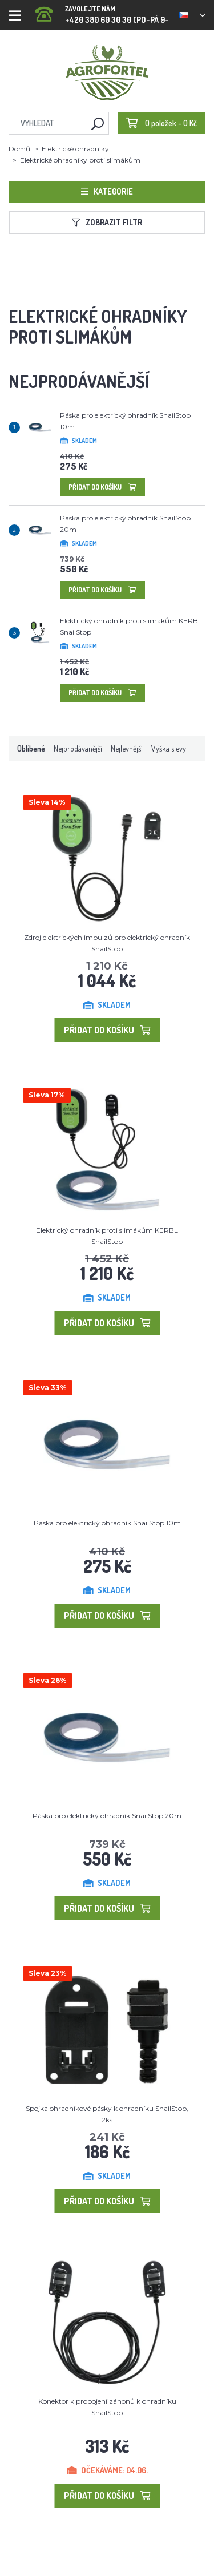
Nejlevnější (127, 748)
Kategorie (107, 191)
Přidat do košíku (102, 487)
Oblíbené (31, 748)
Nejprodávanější (78, 748)
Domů (19, 148)
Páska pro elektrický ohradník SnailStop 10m (107, 1523)
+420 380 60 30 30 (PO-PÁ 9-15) (103, 11)
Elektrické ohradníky (75, 148)
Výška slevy (168, 748)
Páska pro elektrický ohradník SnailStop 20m (107, 1815)
